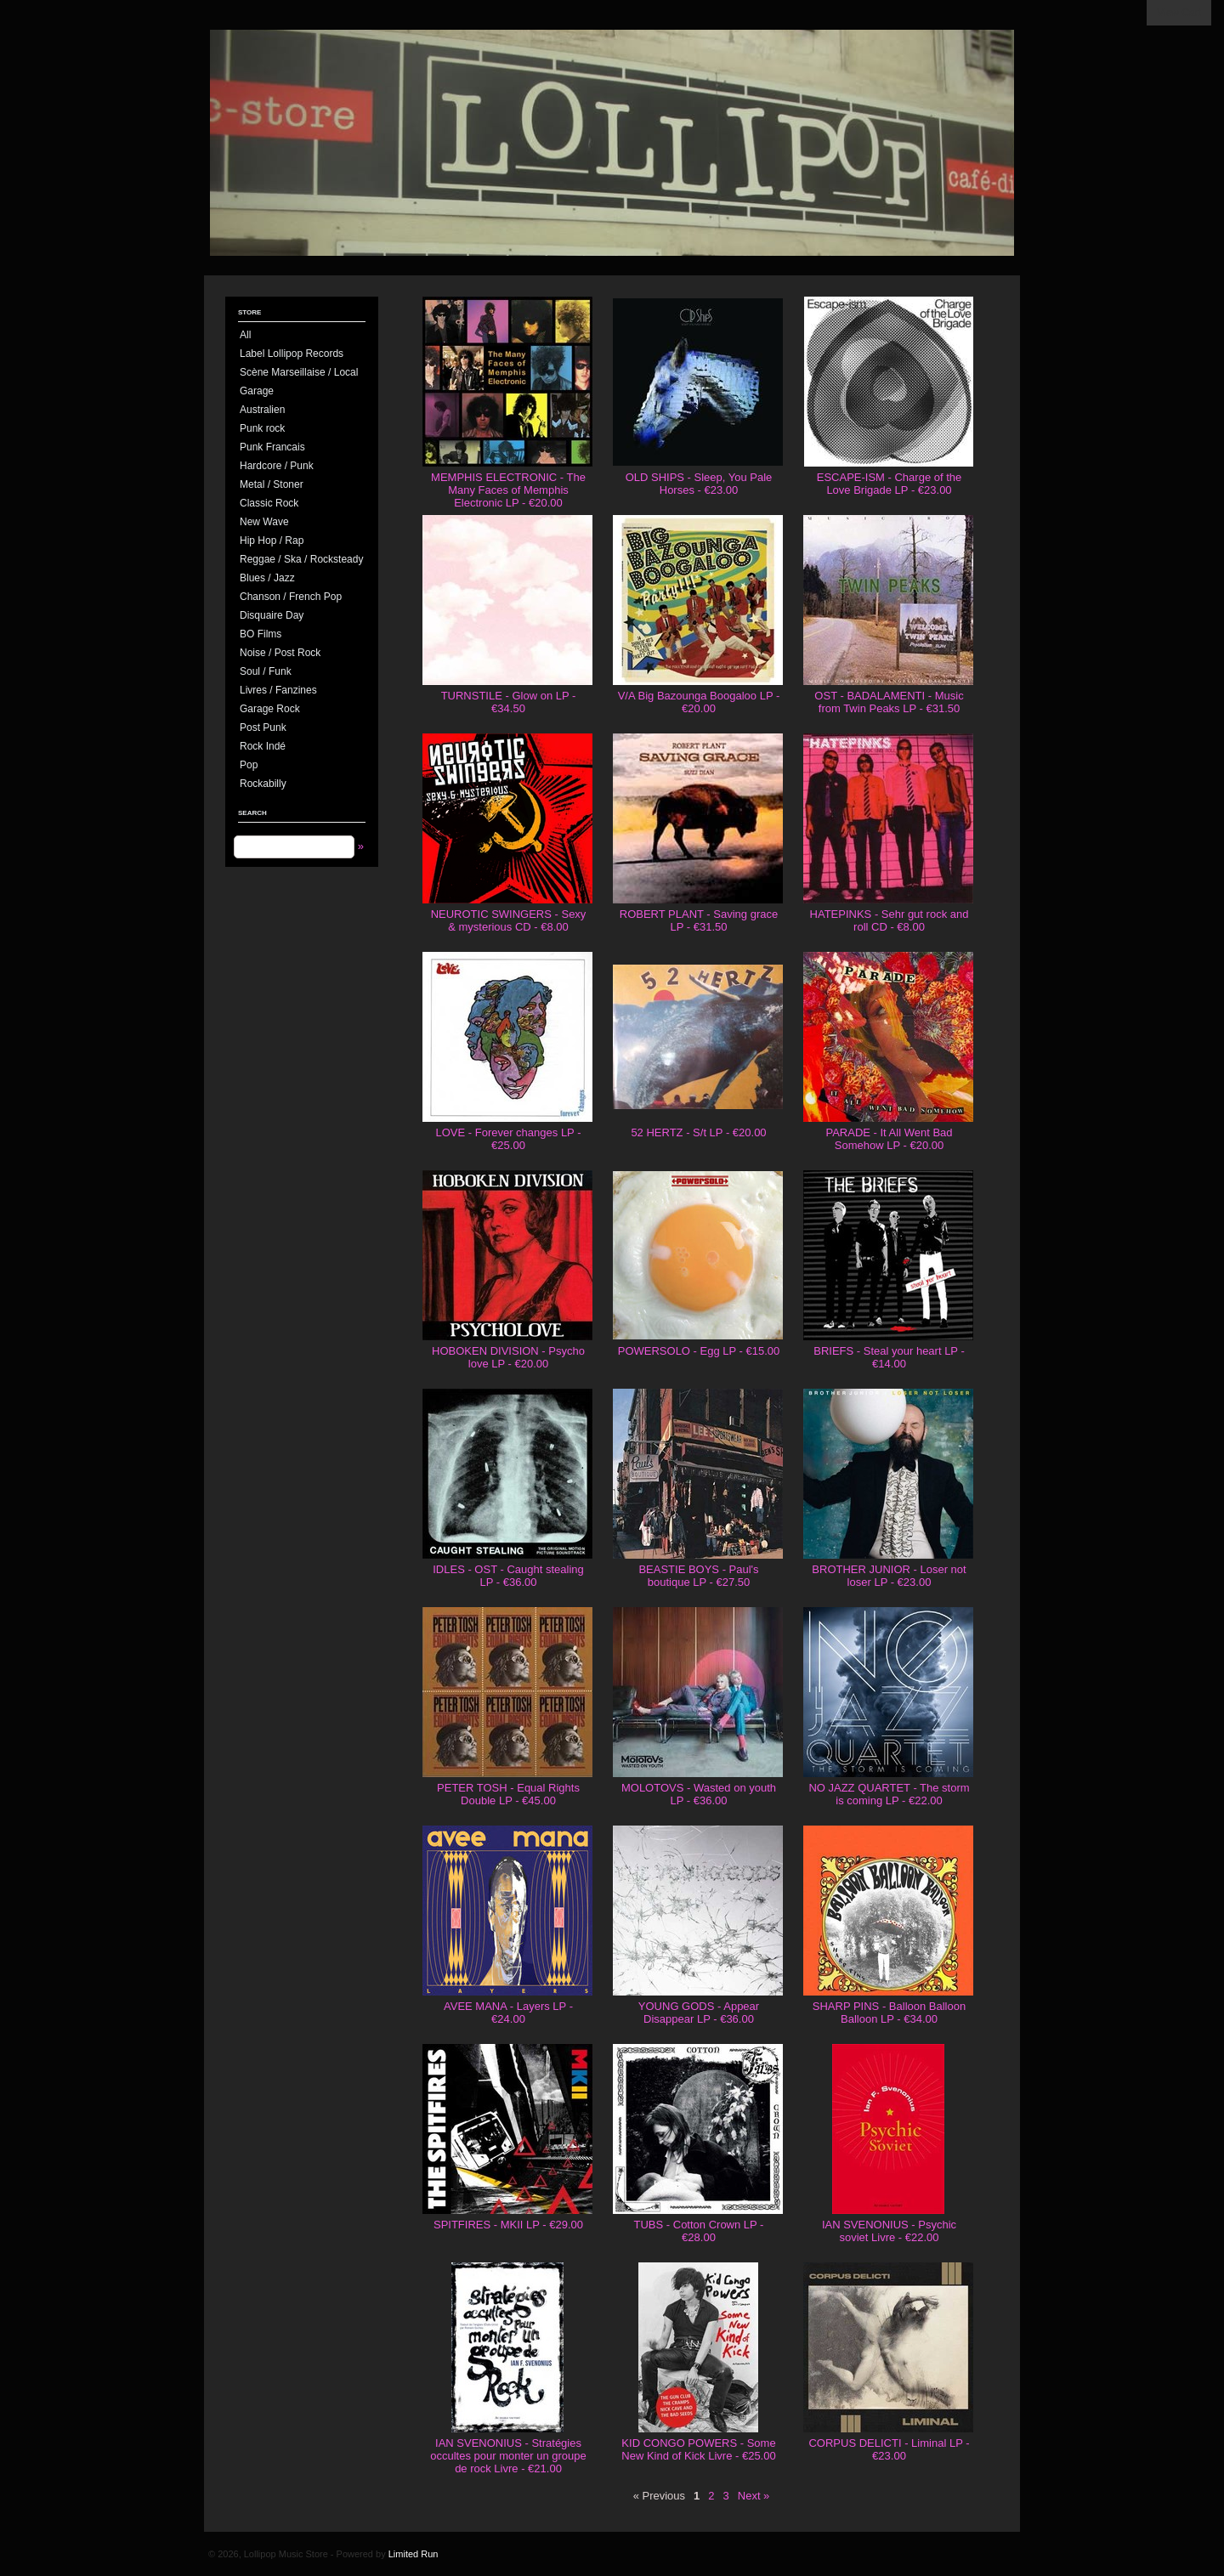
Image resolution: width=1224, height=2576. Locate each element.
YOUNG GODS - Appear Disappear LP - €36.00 (698, 2012)
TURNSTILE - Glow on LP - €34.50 (508, 702)
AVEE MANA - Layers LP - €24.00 (508, 2012)
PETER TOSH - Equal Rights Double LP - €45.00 (508, 1794)
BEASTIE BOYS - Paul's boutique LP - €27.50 (698, 1575)
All (245, 335)
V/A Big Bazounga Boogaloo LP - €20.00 (699, 702)
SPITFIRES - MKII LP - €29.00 (508, 2224)
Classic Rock (269, 503)
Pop (249, 765)
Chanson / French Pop (291, 597)
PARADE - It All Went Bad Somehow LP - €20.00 (888, 1139)
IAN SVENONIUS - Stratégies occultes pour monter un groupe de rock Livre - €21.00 (508, 2456)
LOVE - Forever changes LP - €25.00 (508, 1139)
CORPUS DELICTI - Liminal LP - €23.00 (888, 2449)
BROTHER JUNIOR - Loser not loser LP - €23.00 (889, 1575)
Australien (262, 410)
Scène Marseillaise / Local (299, 372)
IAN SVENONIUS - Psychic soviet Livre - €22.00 (889, 2231)
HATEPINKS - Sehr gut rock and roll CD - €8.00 (889, 920)
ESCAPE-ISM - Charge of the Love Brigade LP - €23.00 (889, 483)
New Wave (264, 522)
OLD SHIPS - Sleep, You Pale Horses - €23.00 (699, 483)
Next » (754, 2495)
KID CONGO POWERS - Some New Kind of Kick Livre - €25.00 (698, 2449)
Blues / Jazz (267, 578)
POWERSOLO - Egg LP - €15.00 (699, 1351)
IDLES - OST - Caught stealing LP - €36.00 (508, 1575)
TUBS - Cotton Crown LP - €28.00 (699, 2231)
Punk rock (262, 428)
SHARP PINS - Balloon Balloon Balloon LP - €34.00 (889, 2012)
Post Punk (263, 727)
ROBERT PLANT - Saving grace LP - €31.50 (699, 920)
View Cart (1179, 13)
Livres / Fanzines (278, 690)
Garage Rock (270, 709)
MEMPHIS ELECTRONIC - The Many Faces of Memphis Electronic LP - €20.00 (508, 490)
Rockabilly (263, 784)
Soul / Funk (266, 671)
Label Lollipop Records (291, 354)
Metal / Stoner (271, 484)
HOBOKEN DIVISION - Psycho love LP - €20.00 (508, 1357)
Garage (257, 391)
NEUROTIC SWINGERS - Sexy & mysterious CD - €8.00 (508, 920)
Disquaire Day (271, 615)
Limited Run (413, 2554)
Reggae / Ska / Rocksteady (301, 559)
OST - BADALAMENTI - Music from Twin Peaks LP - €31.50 (888, 702)
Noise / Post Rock (280, 653)
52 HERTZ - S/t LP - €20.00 (698, 1132)
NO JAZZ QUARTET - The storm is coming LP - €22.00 (888, 1794)
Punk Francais (272, 447)
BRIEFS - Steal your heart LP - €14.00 (889, 1357)
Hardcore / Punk (277, 466)
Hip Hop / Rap (271, 540)
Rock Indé (263, 746)
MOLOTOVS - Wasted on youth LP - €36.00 (698, 1794)
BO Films (260, 634)
